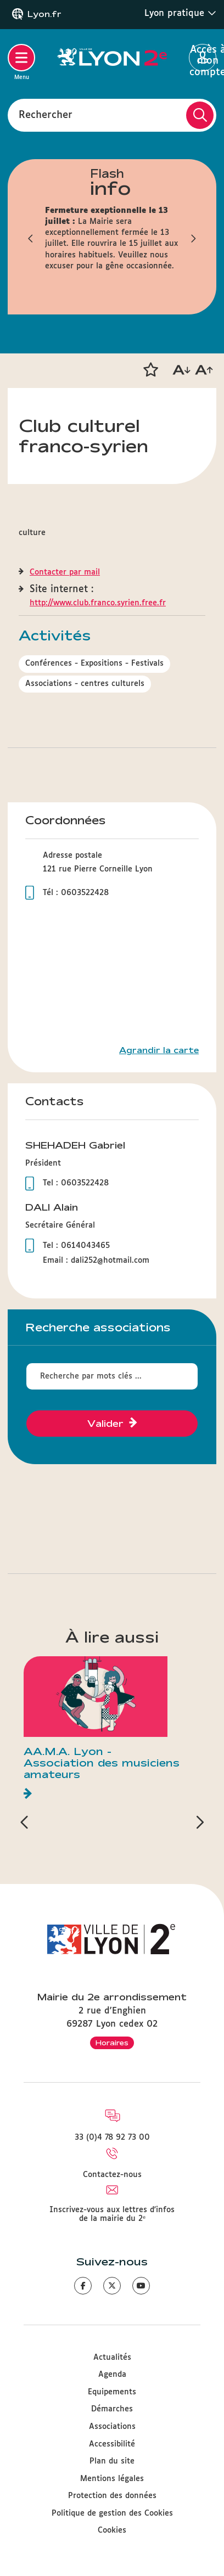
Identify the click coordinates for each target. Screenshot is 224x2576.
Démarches (112, 2409)
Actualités (112, 2357)
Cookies (112, 2530)
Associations (112, 2427)
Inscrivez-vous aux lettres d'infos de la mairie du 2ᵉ (112, 2214)
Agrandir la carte (159, 1050)
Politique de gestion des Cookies (112, 2513)
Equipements (112, 2392)
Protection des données (112, 2496)
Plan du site (112, 2461)
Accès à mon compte (202, 58)
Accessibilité (112, 2444)
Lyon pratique (180, 13)
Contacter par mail (65, 572)
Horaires (112, 2042)
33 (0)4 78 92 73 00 (112, 2137)
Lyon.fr (44, 14)
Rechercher (45, 115)
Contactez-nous (112, 2175)
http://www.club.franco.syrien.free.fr (98, 603)
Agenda (112, 2374)
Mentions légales (112, 2479)
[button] (150, 370)
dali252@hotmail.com (110, 1260)
